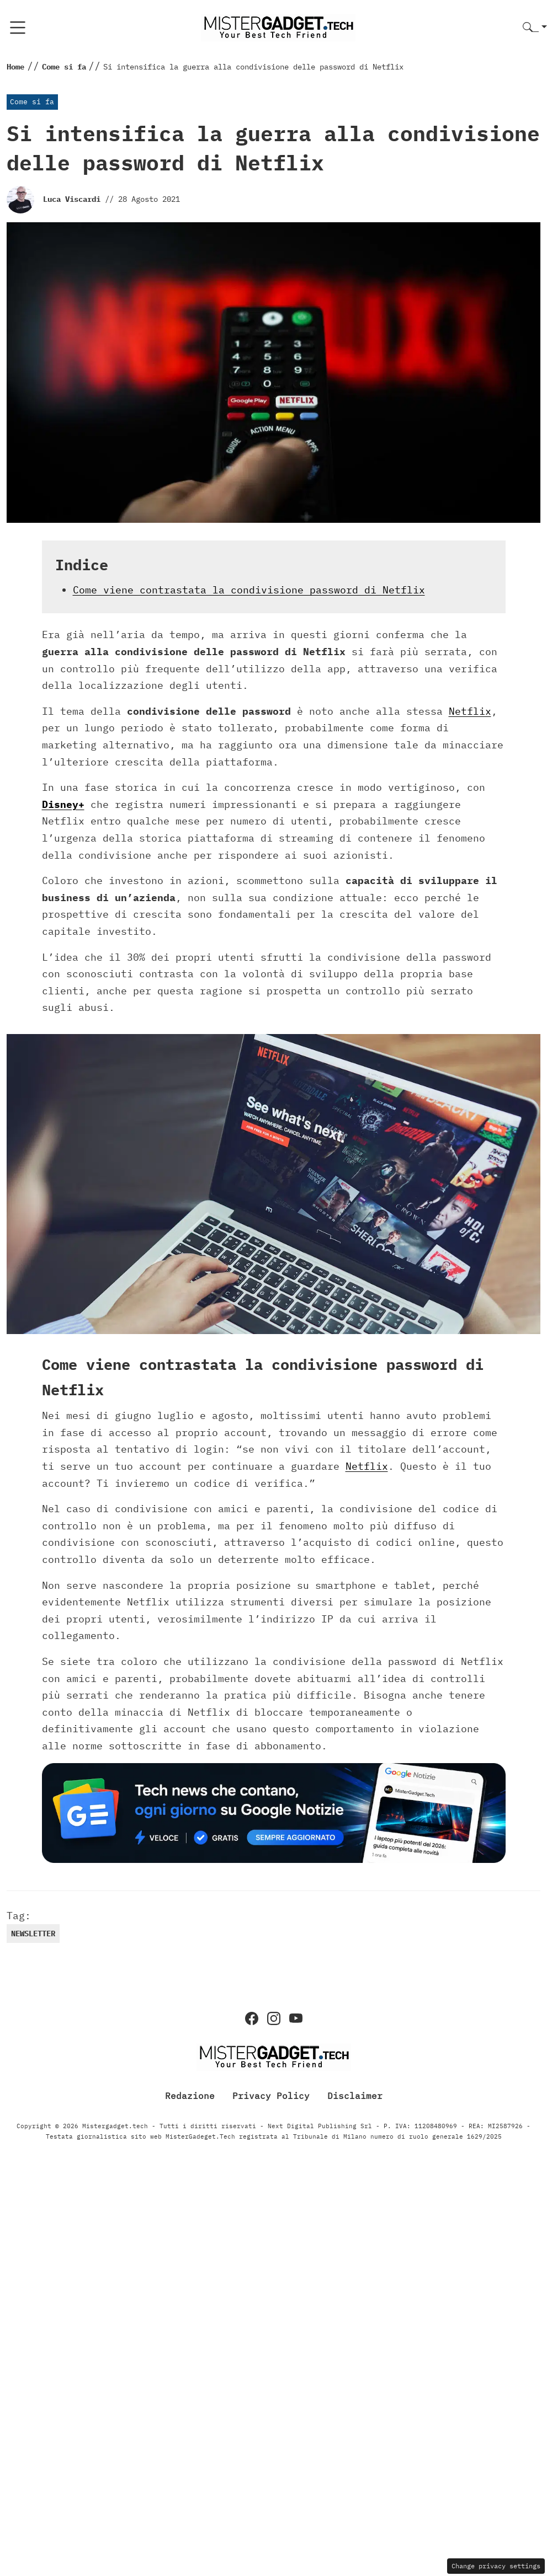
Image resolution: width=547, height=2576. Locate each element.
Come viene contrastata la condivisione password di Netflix (249, 589)
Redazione (190, 2095)
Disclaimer (355, 2095)
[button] (535, 27)
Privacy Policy (271, 2095)
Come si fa (32, 101)
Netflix (470, 711)
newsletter (33, 1933)
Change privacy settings (496, 2566)
